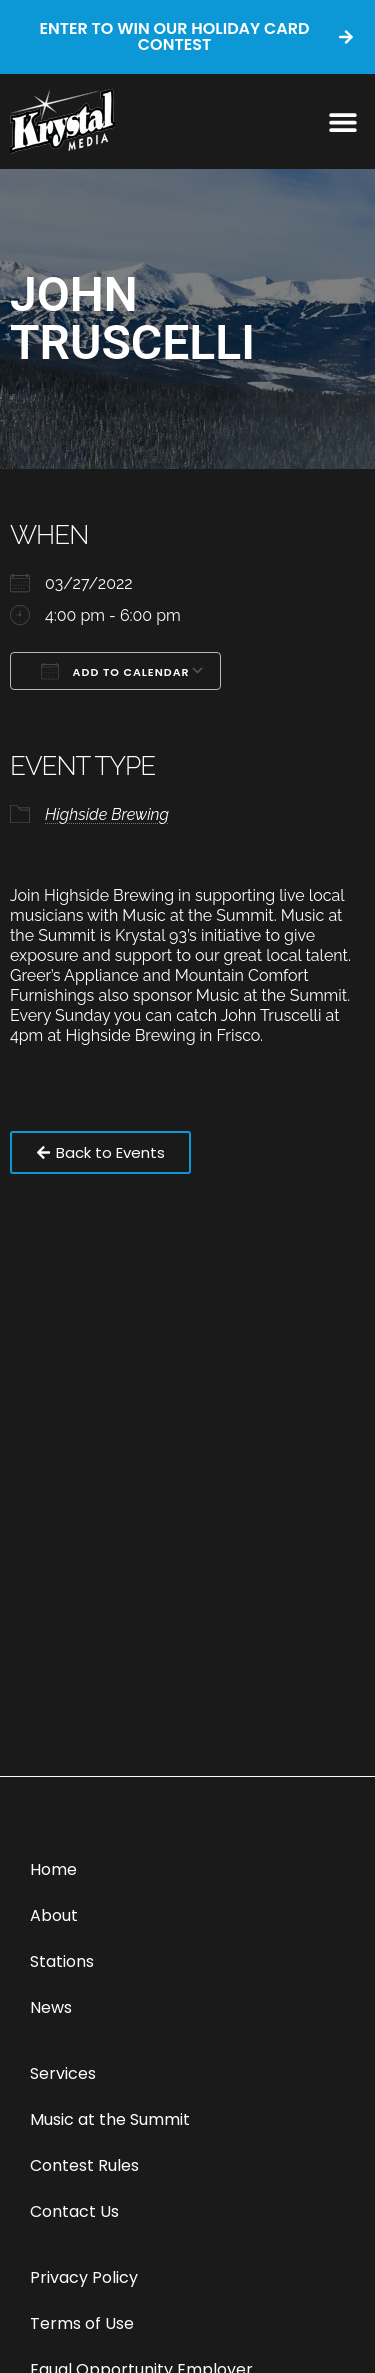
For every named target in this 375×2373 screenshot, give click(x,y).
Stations (62, 1961)
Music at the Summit (110, 2119)
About (54, 1915)
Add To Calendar (115, 671)
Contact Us (74, 2211)
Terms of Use (82, 2323)
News (51, 2007)
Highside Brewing (107, 814)
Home (53, 1869)
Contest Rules (84, 2165)
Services (63, 2073)
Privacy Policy (84, 2277)
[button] (342, 121)
